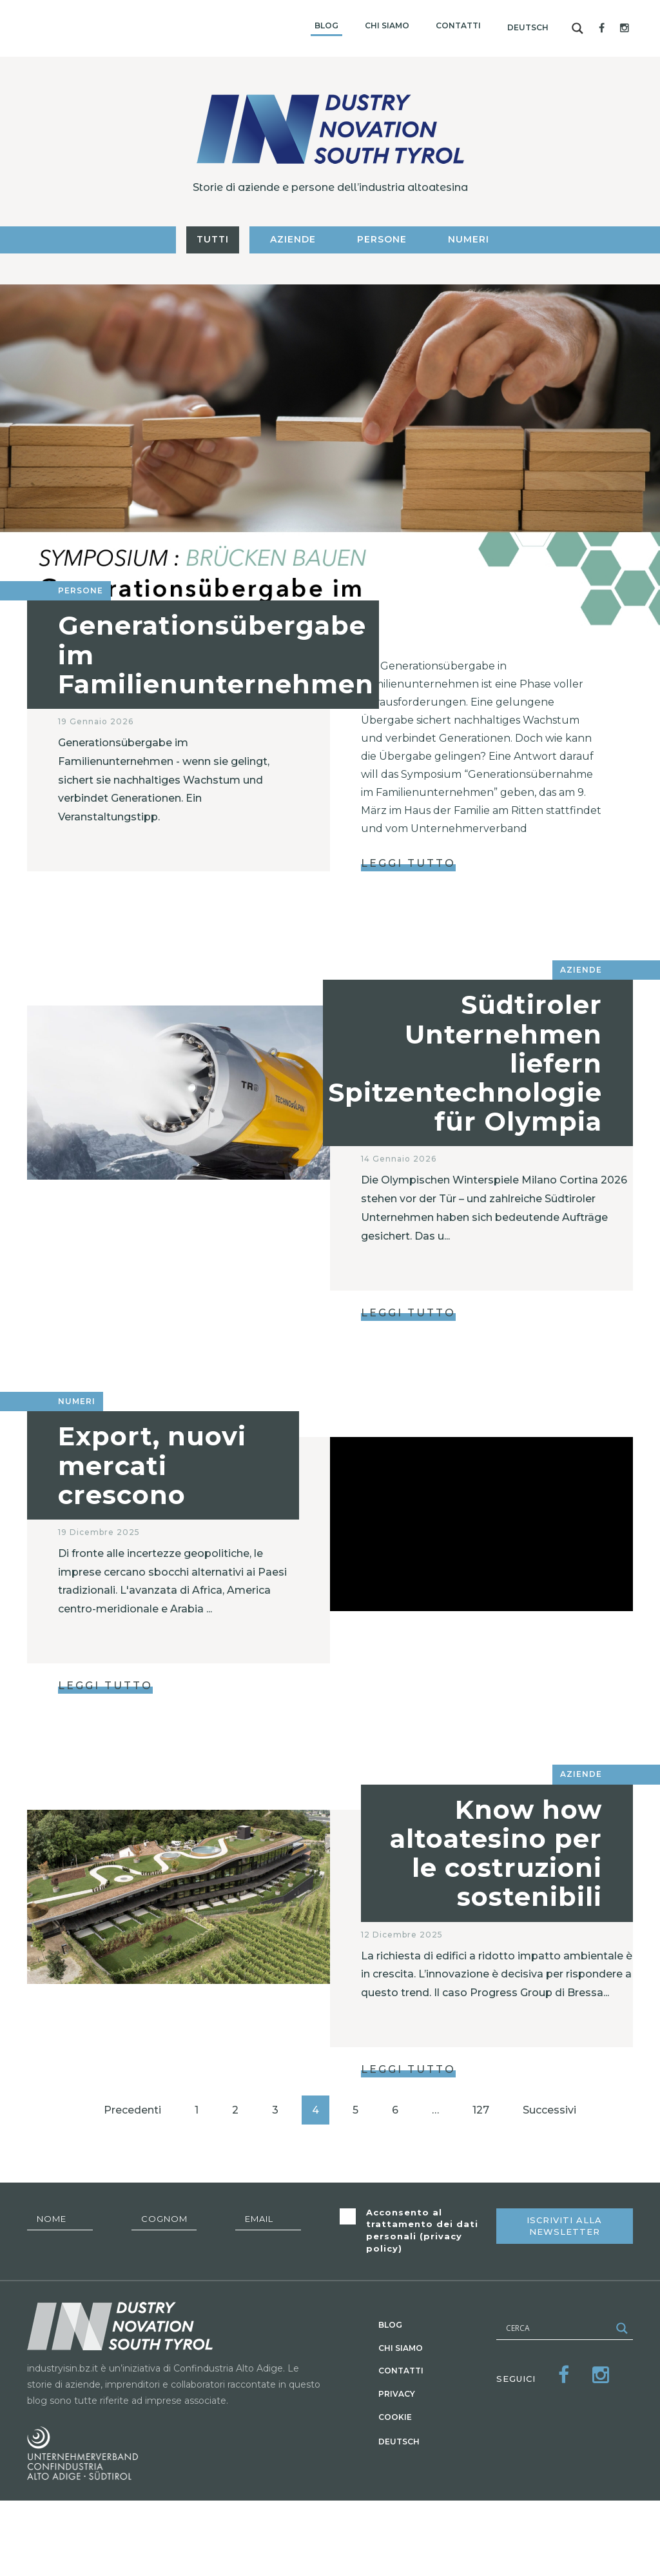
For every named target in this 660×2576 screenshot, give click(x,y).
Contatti (458, 25)
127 (480, 2110)
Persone (382, 239)
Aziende (293, 239)
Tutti (213, 239)
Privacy (396, 2394)
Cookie (395, 2417)
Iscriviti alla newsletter (564, 2226)
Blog (326, 25)
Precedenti (132, 2110)
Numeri (468, 239)
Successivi (549, 2110)
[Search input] (557, 2328)
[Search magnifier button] (577, 28)
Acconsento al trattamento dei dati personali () (422, 2230)
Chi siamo (387, 25)
